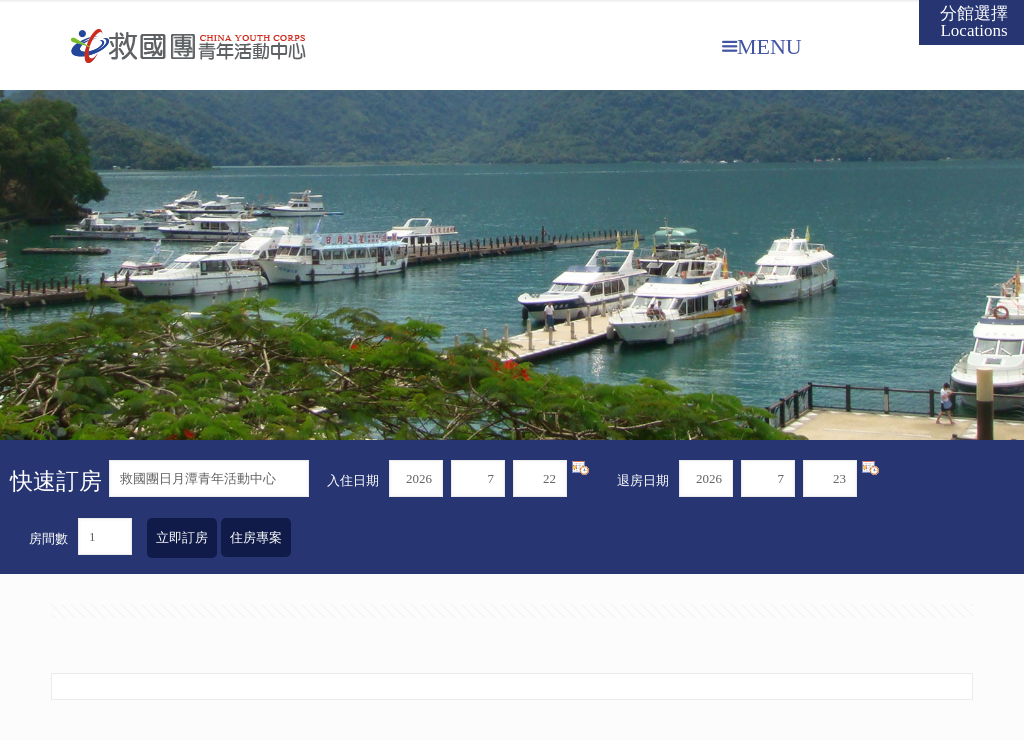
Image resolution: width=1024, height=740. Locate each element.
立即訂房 (182, 537)
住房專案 (256, 537)
